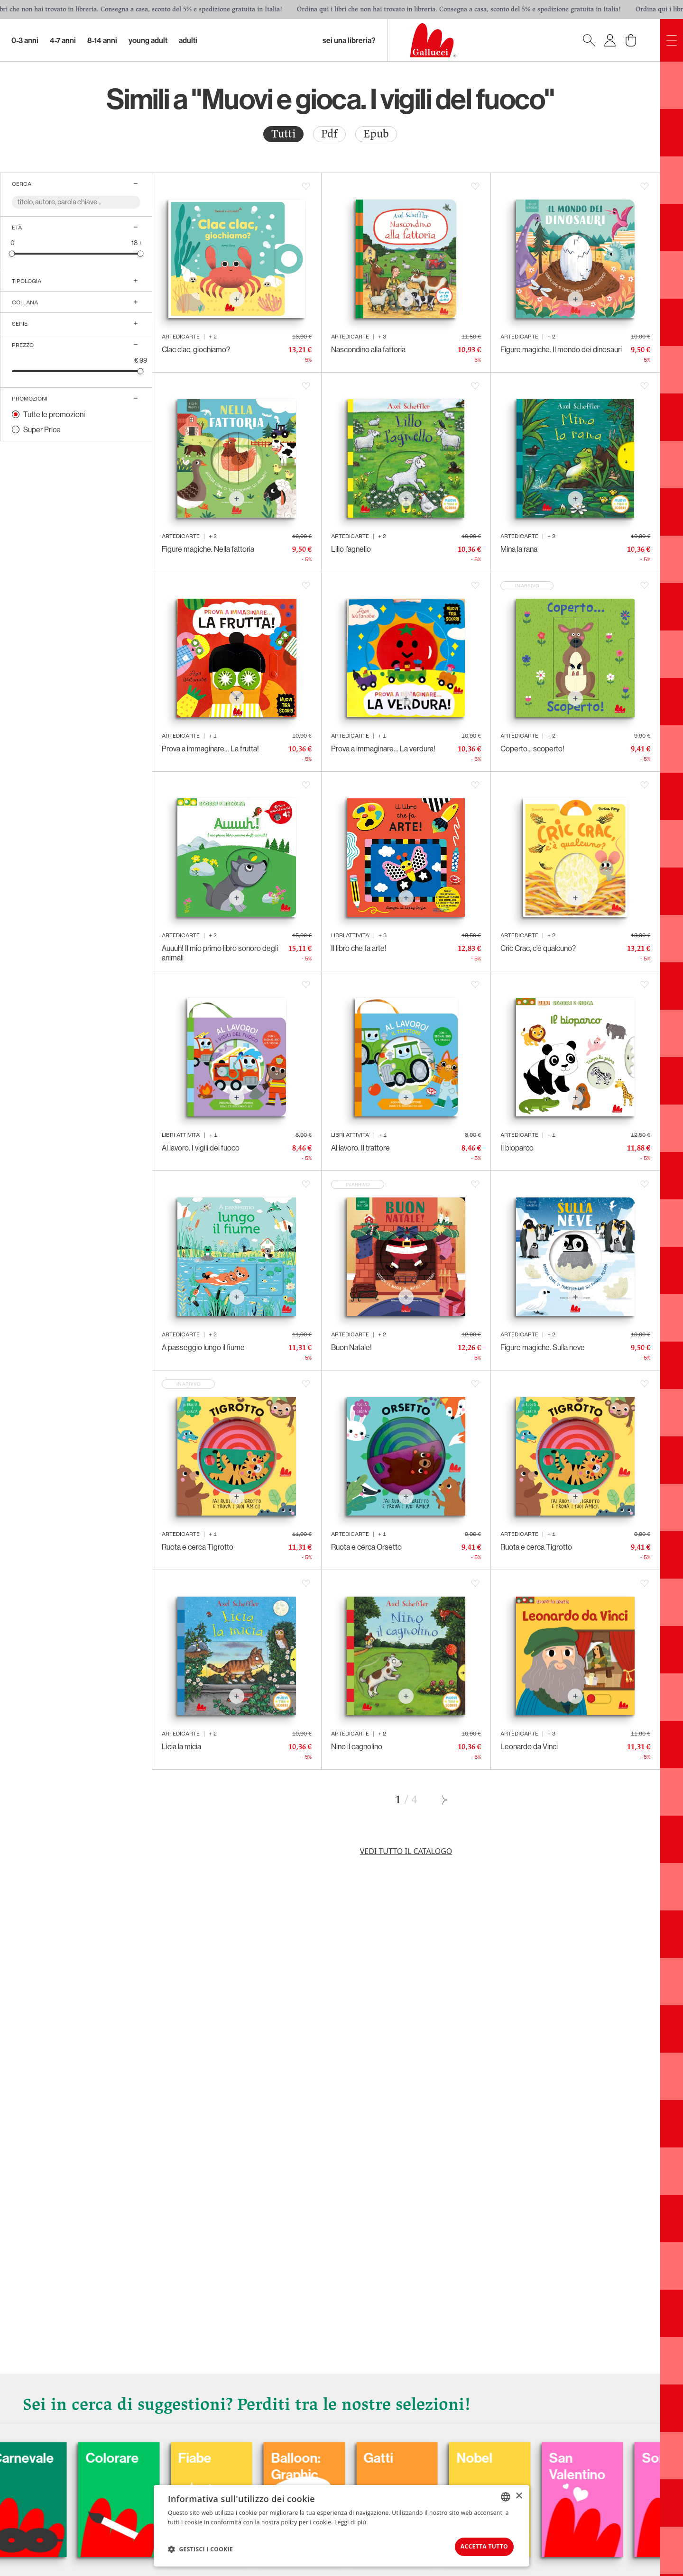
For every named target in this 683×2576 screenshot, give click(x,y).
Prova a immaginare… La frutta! (210, 748)
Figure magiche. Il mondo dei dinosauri (561, 349)
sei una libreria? (349, 40)
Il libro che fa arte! (359, 948)
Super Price (42, 429)
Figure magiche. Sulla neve (542, 1347)
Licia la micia (181, 1746)
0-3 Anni (24, 40)
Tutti (283, 134)
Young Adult (148, 40)
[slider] (12, 253)
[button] (200, 2548)
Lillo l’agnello (351, 549)
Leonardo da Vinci (529, 1746)
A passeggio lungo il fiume (203, 1347)
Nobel (546, 2455)
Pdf (329, 134)
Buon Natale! (351, 1347)
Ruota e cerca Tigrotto (197, 1547)
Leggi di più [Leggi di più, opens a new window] (350, 2520)
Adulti (188, 40)
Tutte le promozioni (54, 414)
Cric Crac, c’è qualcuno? (538, 948)
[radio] (283, 134)
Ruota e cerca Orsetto (366, 1547)
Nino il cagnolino (356, 1746)
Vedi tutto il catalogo (406, 1851)
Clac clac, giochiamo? (196, 349)
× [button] (518, 2493)
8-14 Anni (102, 40)
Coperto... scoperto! (532, 748)
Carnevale (86, 2455)
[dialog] (341, 2525)
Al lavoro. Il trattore (360, 1147)
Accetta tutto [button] (477, 2545)
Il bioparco (517, 1147)
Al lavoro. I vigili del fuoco (201, 1147)
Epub (376, 134)
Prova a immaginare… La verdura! (383, 748)
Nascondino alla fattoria (368, 349)
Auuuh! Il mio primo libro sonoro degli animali (220, 952)
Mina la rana (518, 549)
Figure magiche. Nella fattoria (208, 549)
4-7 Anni (63, 40)
